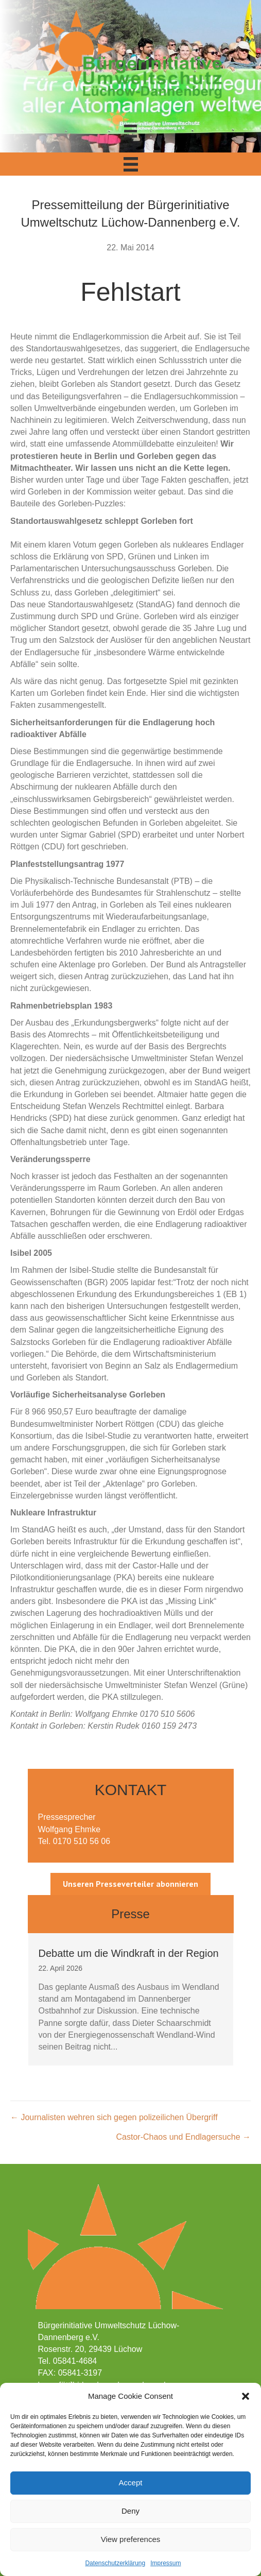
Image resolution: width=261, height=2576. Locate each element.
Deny (130, 2510)
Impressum (165, 2563)
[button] (245, 2396)
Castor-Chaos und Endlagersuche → (183, 2137)
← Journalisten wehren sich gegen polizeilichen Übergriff (114, 2117)
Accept (131, 2482)
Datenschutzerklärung (115, 2563)
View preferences (131, 2539)
